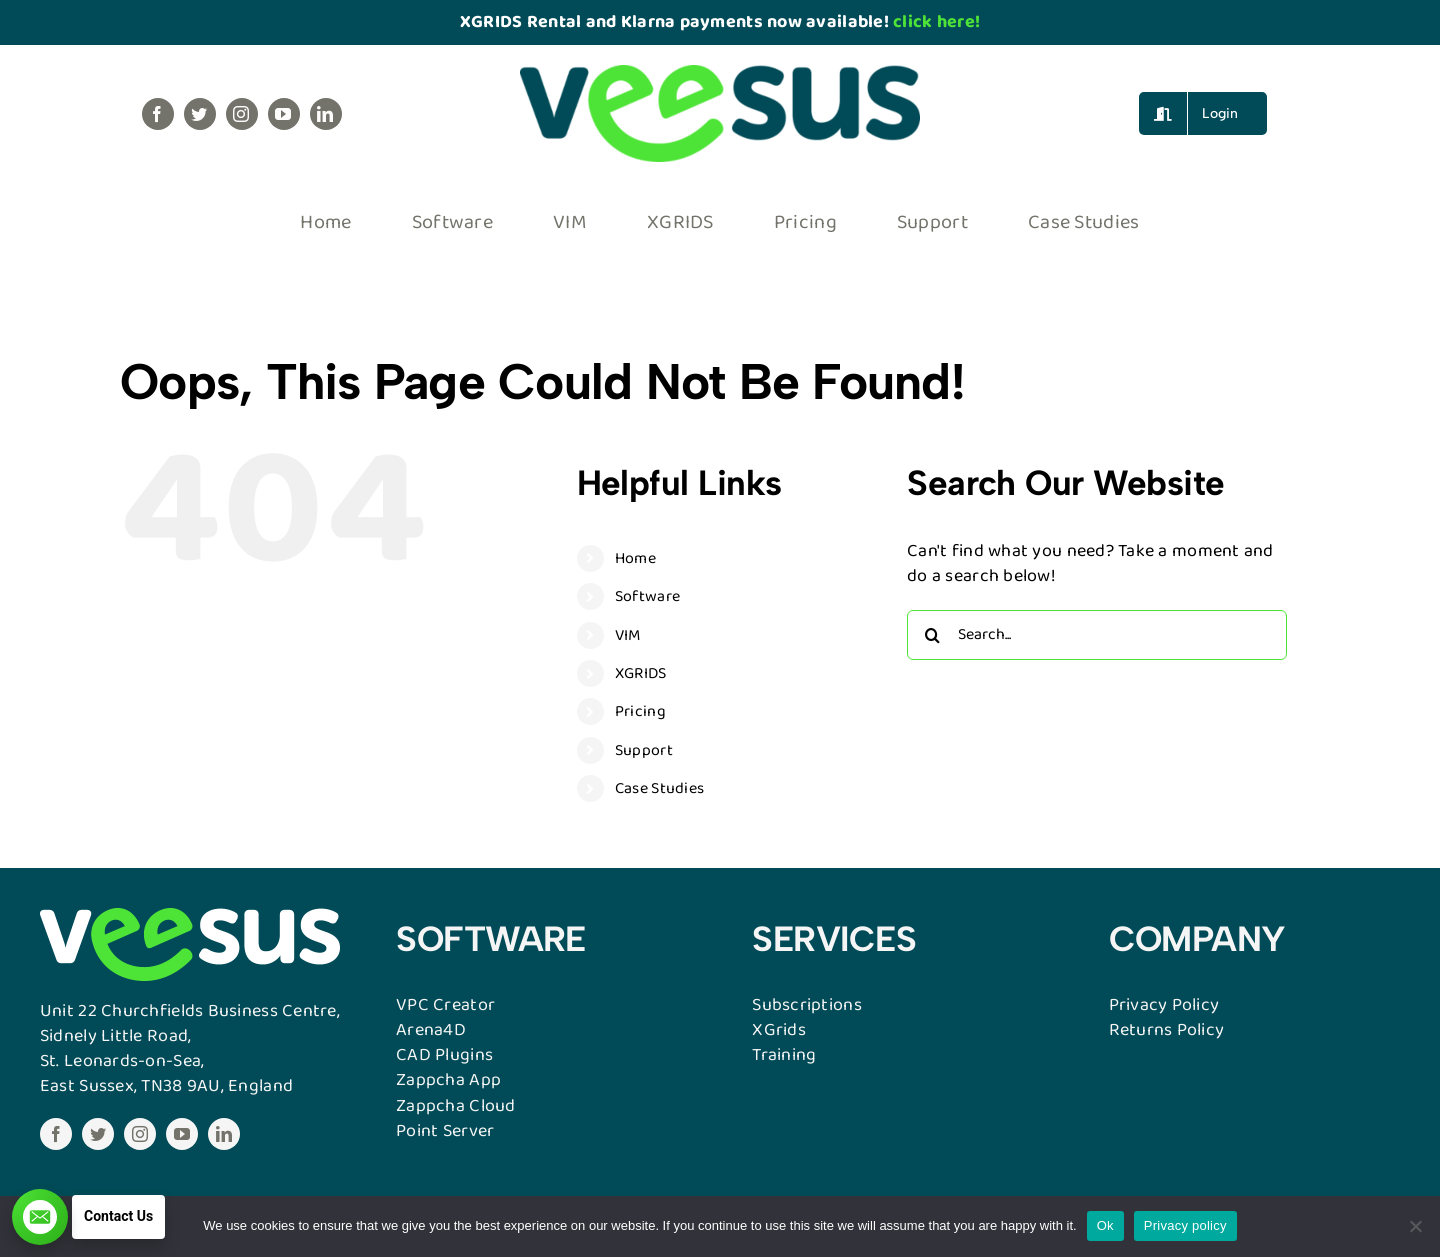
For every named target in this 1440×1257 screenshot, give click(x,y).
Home (635, 558)
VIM (628, 635)
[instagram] (242, 114)
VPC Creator (445, 1005)
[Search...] (1097, 635)
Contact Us (118, 1216)
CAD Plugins (444, 1055)
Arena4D (431, 1030)
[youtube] (284, 114)
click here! (936, 22)
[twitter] (200, 114)
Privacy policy (1185, 1225)
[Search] (932, 635)
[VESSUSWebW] (190, 917)
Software (647, 596)
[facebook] (158, 114)
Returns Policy (1167, 1030)
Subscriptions (807, 1005)
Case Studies (659, 788)
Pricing (640, 711)
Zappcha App (448, 1080)
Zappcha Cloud (456, 1106)
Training (784, 1055)
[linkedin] (326, 114)
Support (644, 750)
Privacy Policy (1164, 1005)
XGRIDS (641, 673)
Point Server (445, 1131)
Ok (1105, 1225)
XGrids (779, 1030)
